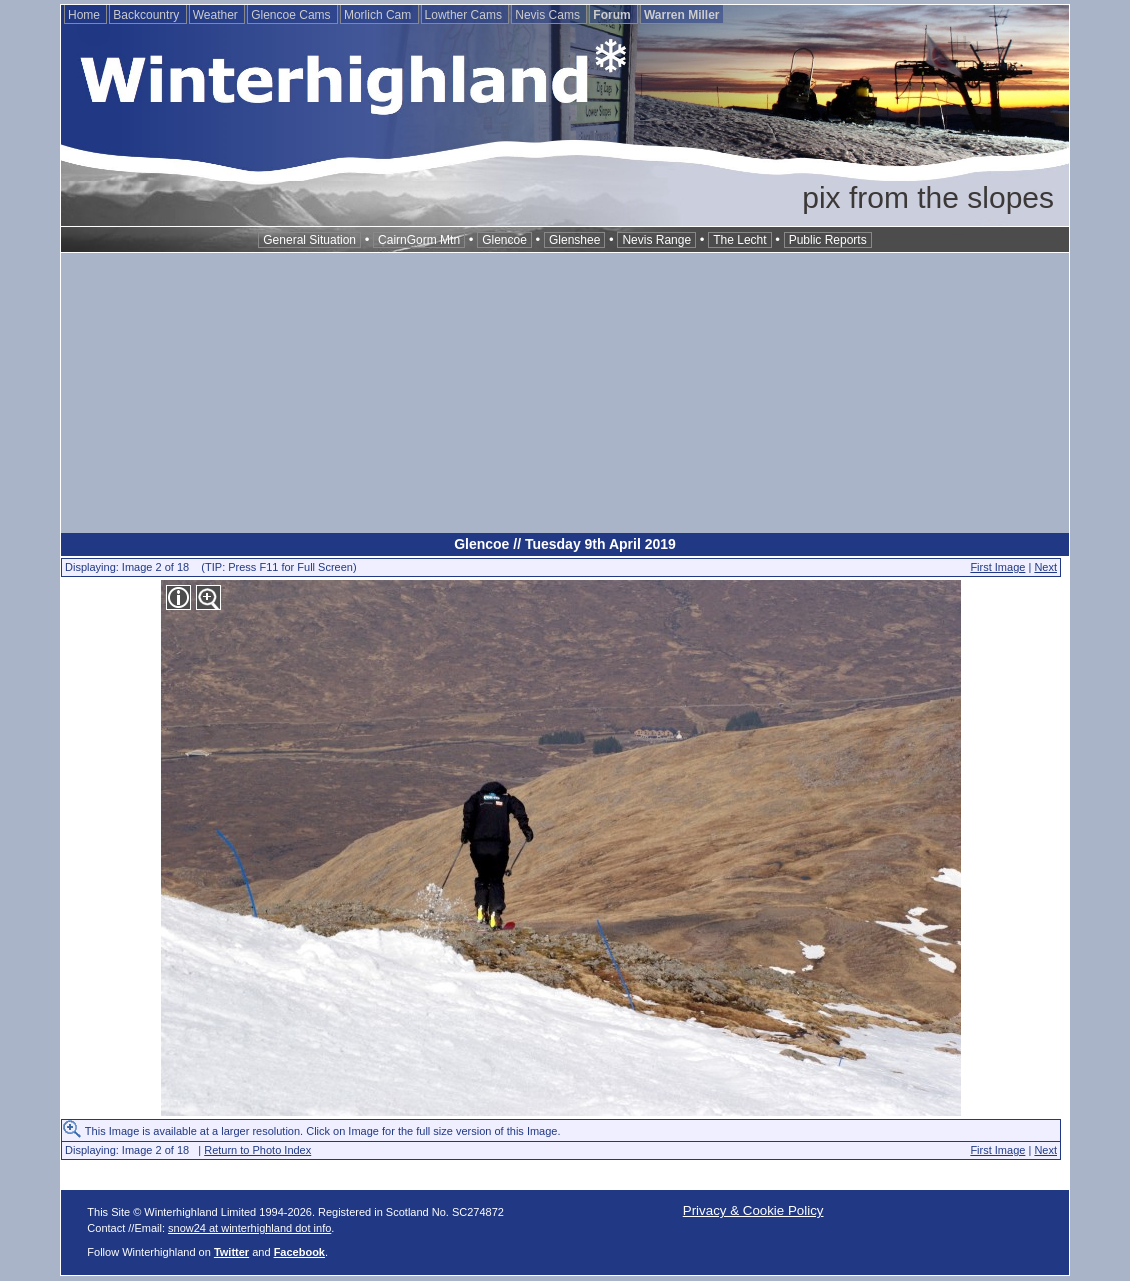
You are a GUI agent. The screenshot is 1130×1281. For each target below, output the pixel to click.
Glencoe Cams (292, 15)
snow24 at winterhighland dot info (249, 1228)
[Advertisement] (565, 393)
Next (1045, 567)
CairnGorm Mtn (419, 240)
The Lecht (739, 240)
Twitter (231, 1252)
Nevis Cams (549, 15)
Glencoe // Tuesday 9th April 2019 (565, 544)
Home (85, 15)
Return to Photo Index (257, 1150)
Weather (217, 15)
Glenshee (574, 240)
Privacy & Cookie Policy (753, 1210)
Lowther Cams (465, 15)
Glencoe (504, 240)
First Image (997, 567)
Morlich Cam (379, 15)
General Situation (309, 240)
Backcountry (147, 15)
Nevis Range (656, 240)
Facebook (299, 1252)
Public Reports (828, 240)
